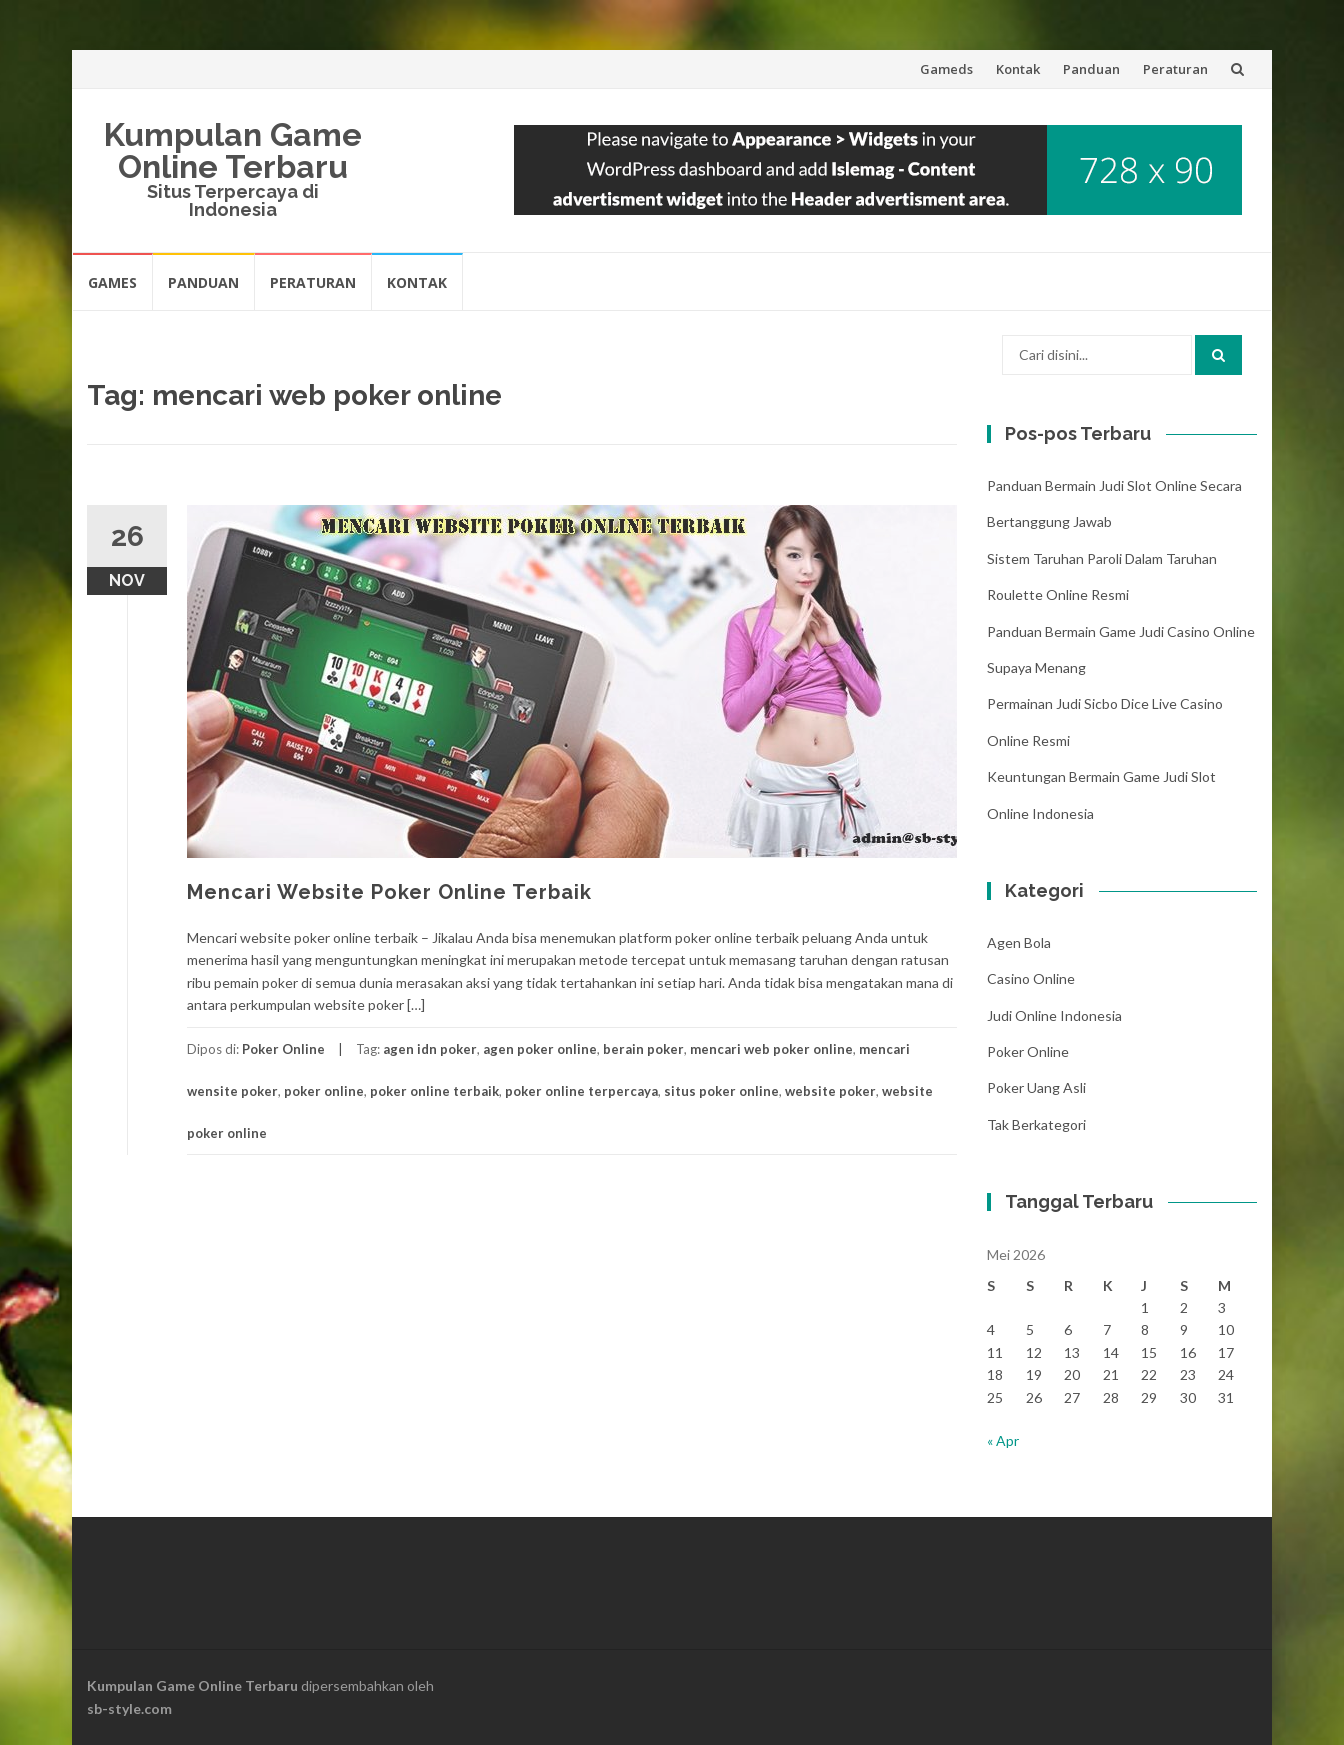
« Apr (1003, 1440)
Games (112, 282)
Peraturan (1175, 69)
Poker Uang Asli (1036, 1087)
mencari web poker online (771, 1049)
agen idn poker (430, 1049)
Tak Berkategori (1036, 1124)
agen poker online (540, 1049)
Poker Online (283, 1049)
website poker (830, 1091)
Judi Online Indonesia (1054, 1015)
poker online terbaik (434, 1091)
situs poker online (721, 1091)
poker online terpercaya (581, 1091)
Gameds (946, 69)
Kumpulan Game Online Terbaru (233, 150)
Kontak (1018, 69)
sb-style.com (129, 1708)
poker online (324, 1091)
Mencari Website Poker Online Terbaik (389, 892)
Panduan (1091, 69)
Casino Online (1031, 978)
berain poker (643, 1049)
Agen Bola (1019, 942)
